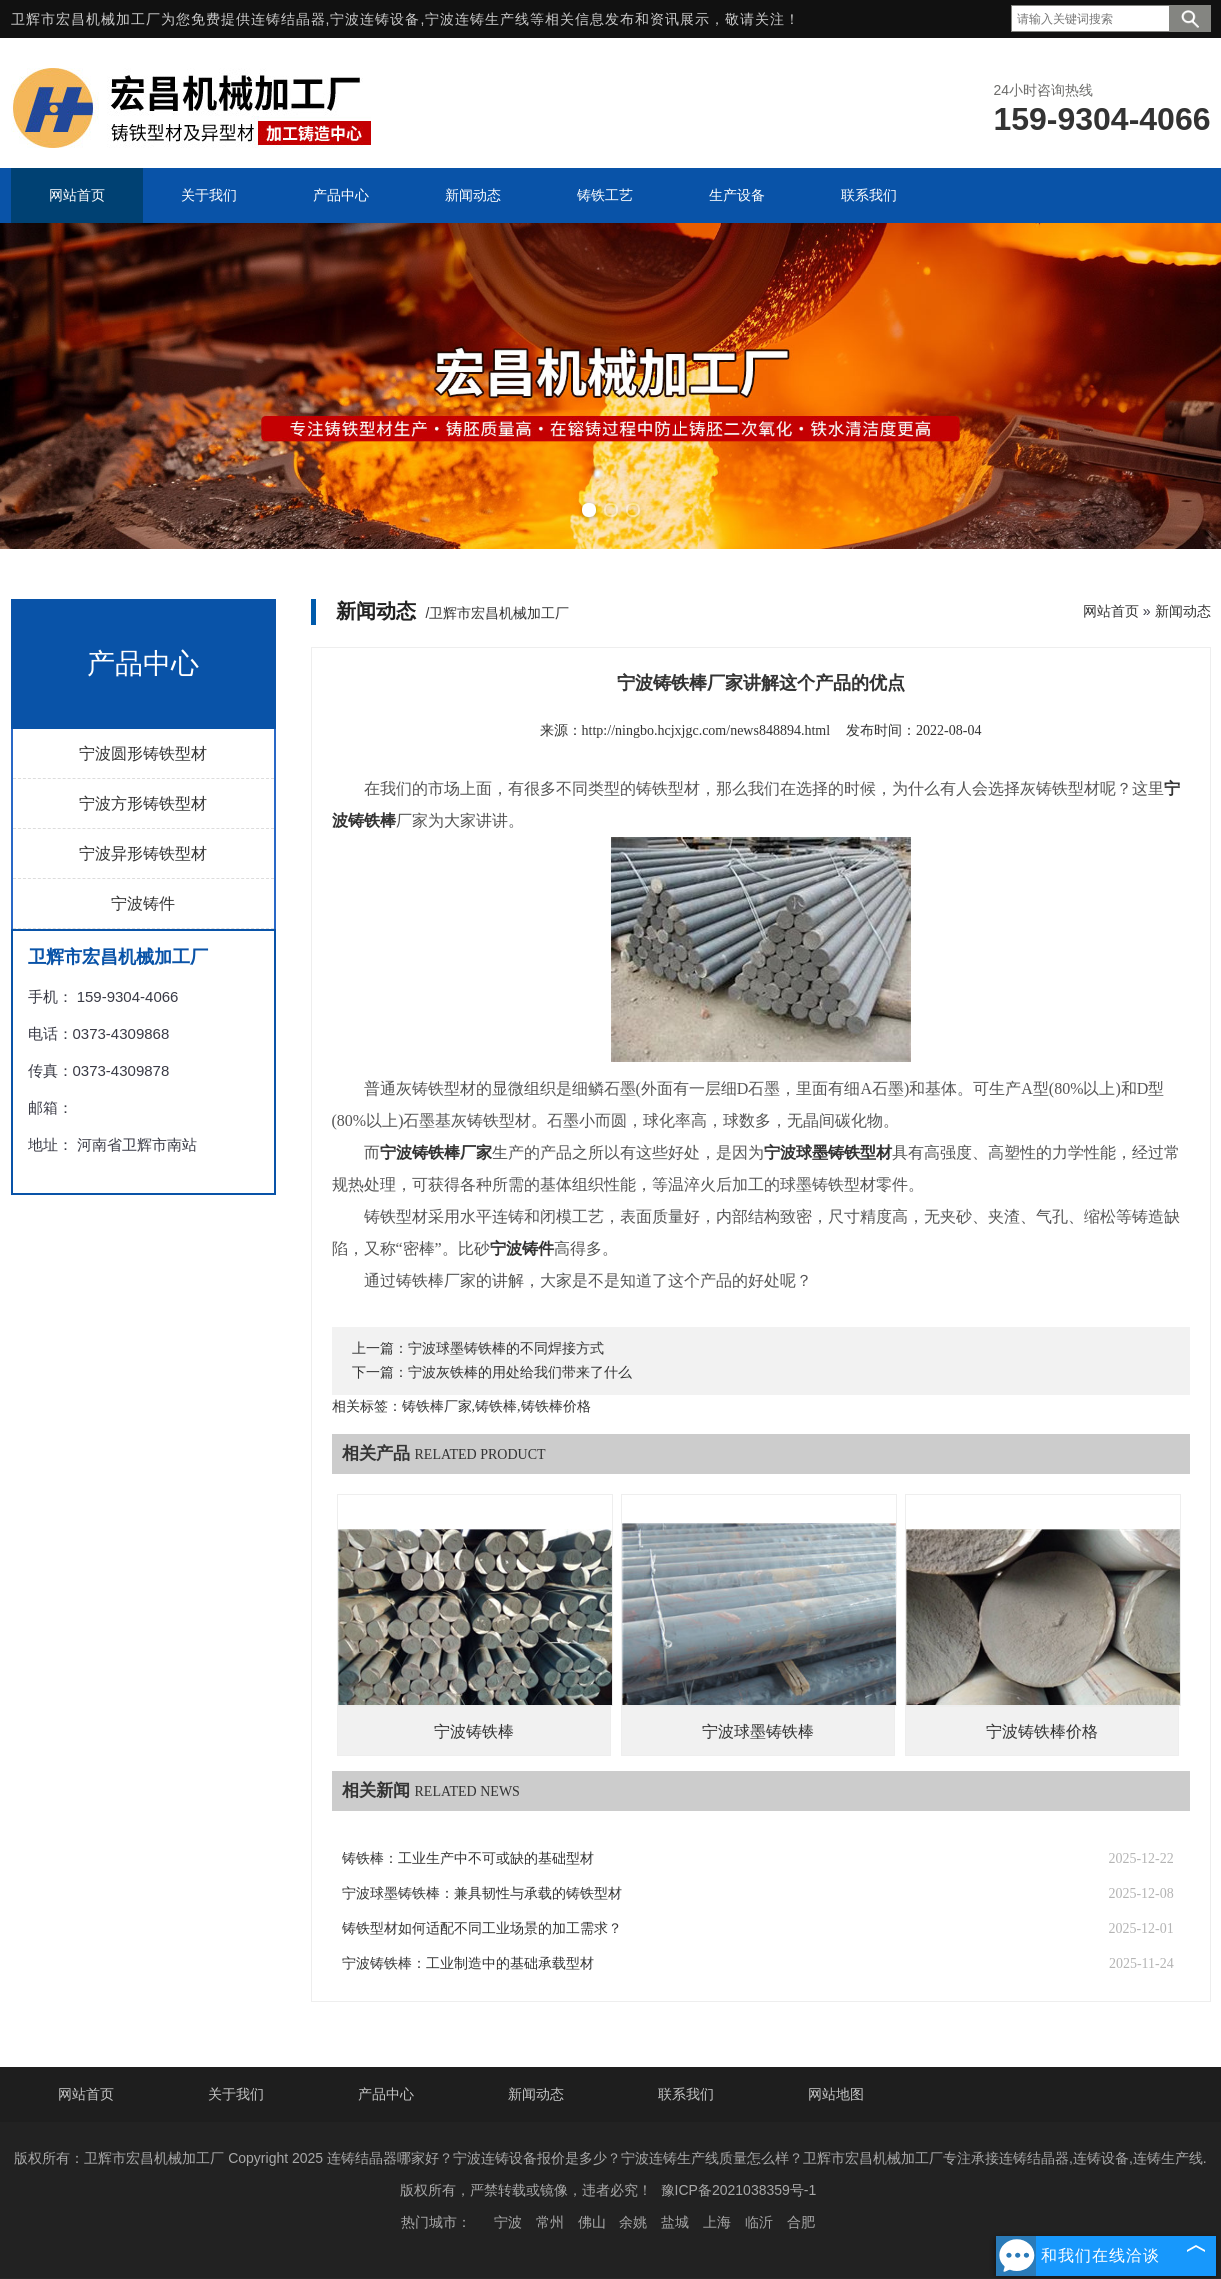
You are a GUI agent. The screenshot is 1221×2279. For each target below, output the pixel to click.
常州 (550, 2222)
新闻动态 (1183, 611)
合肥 (801, 2222)
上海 (717, 2222)
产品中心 (386, 2094)
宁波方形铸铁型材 (143, 803)
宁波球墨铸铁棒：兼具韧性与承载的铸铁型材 (482, 1893)
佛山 (592, 2222)
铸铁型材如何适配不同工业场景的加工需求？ (482, 1928)
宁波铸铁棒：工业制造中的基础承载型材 (468, 1963)
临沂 (759, 2222)
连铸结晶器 (288, 19)
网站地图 (836, 2094)
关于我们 (236, 2094)
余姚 (633, 2222)
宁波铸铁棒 (474, 1731)
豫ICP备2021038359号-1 (739, 2190)
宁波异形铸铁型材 (143, 853)
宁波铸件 (143, 903)
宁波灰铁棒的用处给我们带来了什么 (520, 1372)
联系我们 (686, 2094)
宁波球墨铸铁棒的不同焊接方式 (506, 1348)
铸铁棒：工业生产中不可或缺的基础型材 (468, 1858)
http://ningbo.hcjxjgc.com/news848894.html (706, 730)
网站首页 (1111, 611)
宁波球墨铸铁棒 (758, 1731)
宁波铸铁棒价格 (1042, 1731)
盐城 (675, 2222)
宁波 (508, 2222)
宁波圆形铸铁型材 (143, 753)
